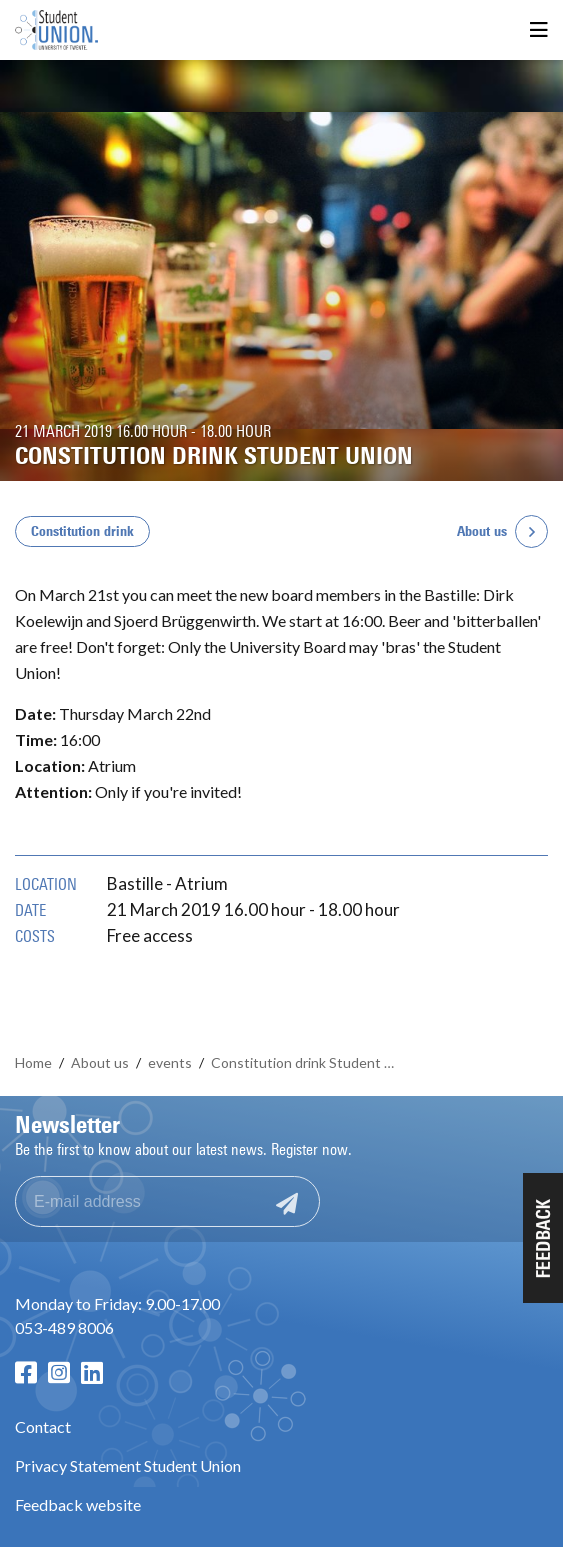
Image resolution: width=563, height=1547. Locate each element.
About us (482, 531)
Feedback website (78, 1504)
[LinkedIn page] (92, 1372)
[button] (543, 1238)
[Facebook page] (26, 1372)
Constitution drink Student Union (307, 1062)
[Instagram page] (59, 1372)
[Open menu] (539, 30)
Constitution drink (82, 531)
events (170, 1062)
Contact (43, 1426)
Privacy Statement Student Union (128, 1465)
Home (33, 1062)
